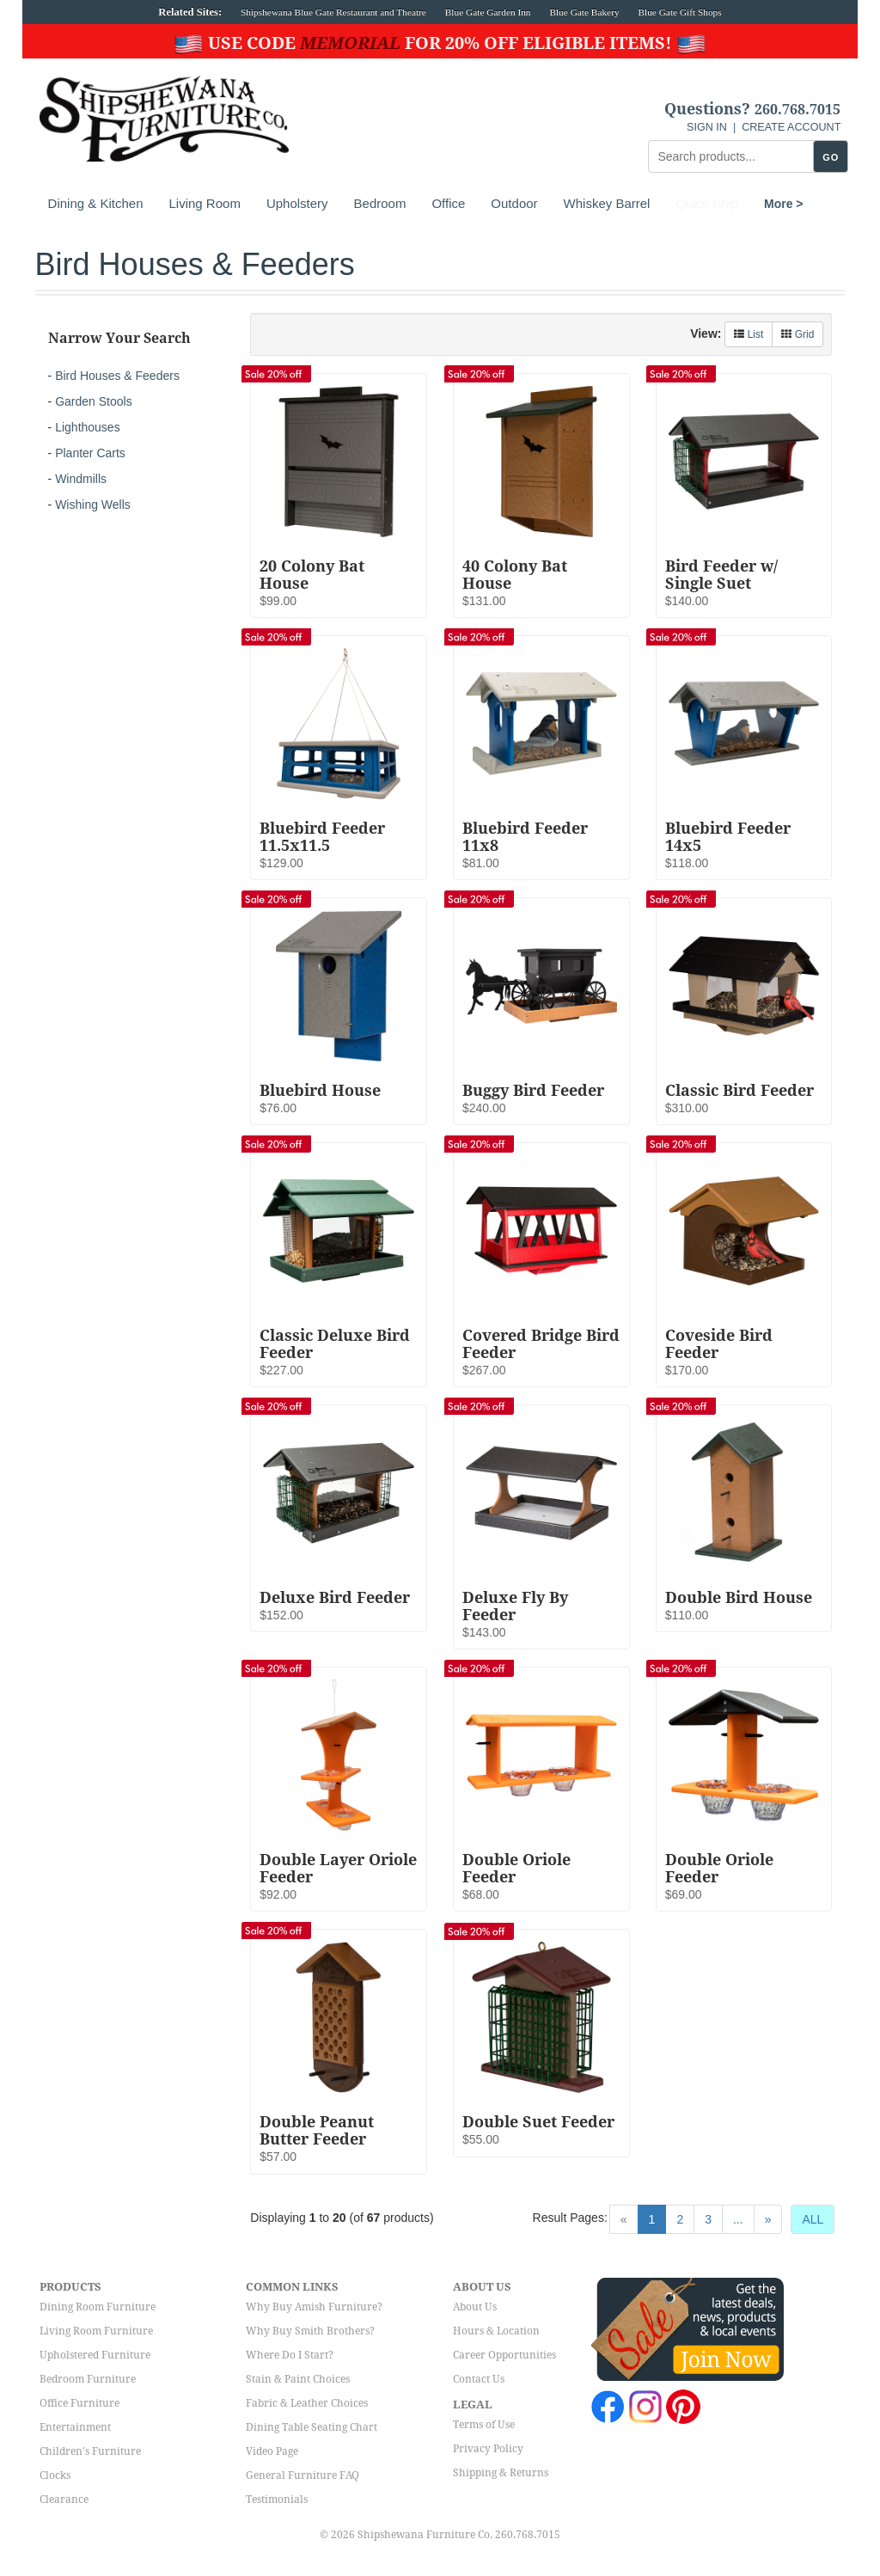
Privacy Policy (488, 2449)
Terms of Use (484, 2425)
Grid (797, 334)
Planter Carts (90, 453)
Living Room (205, 203)
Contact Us (478, 2379)
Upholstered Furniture (95, 2355)
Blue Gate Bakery (584, 12)
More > (695, 204)
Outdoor (514, 203)
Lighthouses (87, 427)
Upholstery (297, 203)
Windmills (81, 479)
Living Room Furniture (96, 2331)
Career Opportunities (504, 2355)
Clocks (55, 2475)
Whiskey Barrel (607, 203)
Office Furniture (79, 2403)
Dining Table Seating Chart (311, 2427)
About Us (475, 2307)
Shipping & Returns (500, 2473)
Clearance (64, 2499)
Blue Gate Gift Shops (679, 12)
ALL (812, 2219)
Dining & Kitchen (96, 203)
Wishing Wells (93, 504)
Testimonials (277, 2499)
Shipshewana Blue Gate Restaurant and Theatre (333, 12)
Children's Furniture (90, 2451)
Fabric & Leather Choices (307, 2403)
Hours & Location (496, 2331)
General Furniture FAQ (302, 2475)
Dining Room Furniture (98, 2307)
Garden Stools (93, 401)
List (748, 334)
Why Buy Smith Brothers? (310, 2331)
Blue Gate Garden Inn (488, 12)
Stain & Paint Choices (298, 2379)
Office (448, 203)
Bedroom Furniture (88, 2379)
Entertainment (75, 2427)
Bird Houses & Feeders (117, 375)
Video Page (272, 2451)
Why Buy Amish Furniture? (314, 2307)
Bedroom (380, 203)
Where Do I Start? (289, 2355)
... (738, 2219)
